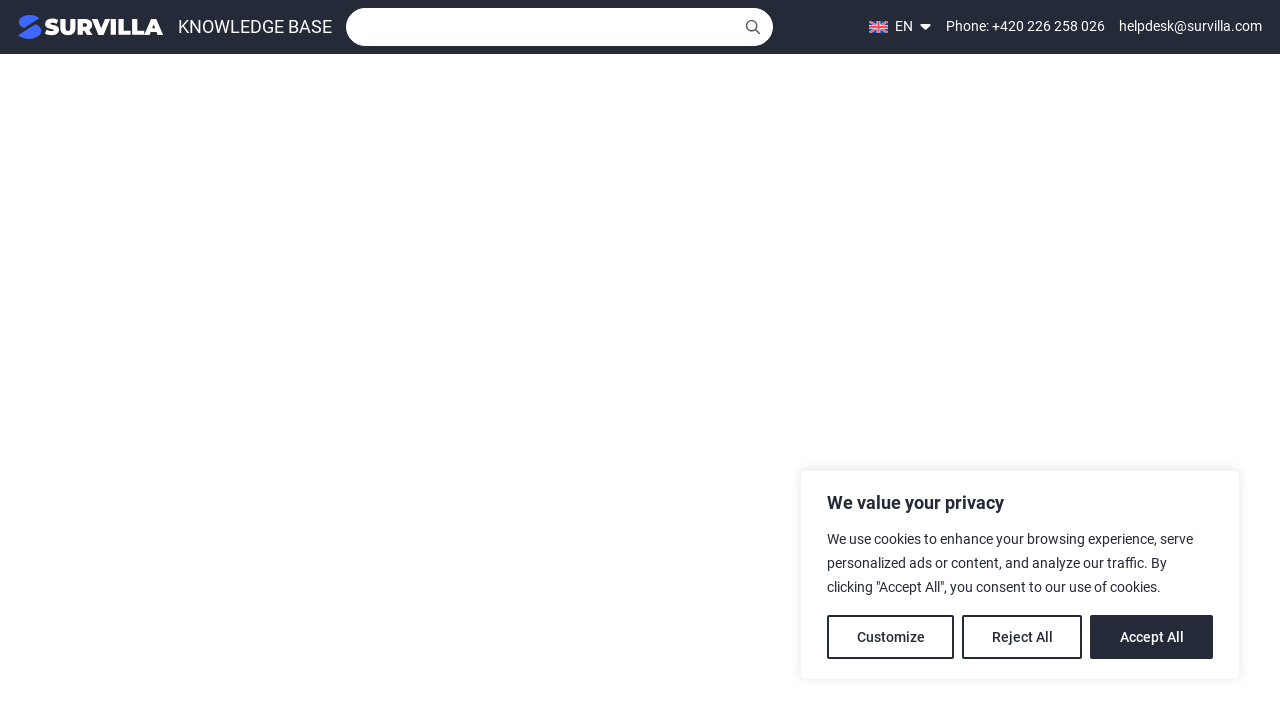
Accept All (1152, 637)
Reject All (1022, 637)
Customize (891, 637)
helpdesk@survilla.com (1190, 26)
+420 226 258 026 (1048, 26)
